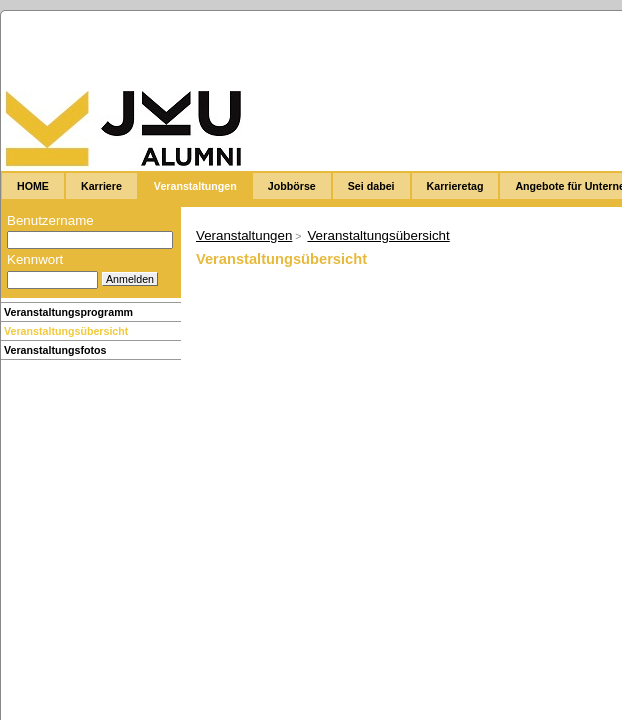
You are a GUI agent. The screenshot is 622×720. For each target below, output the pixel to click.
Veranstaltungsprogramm (68, 312)
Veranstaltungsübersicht (66, 331)
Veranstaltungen (244, 235)
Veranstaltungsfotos (55, 350)
